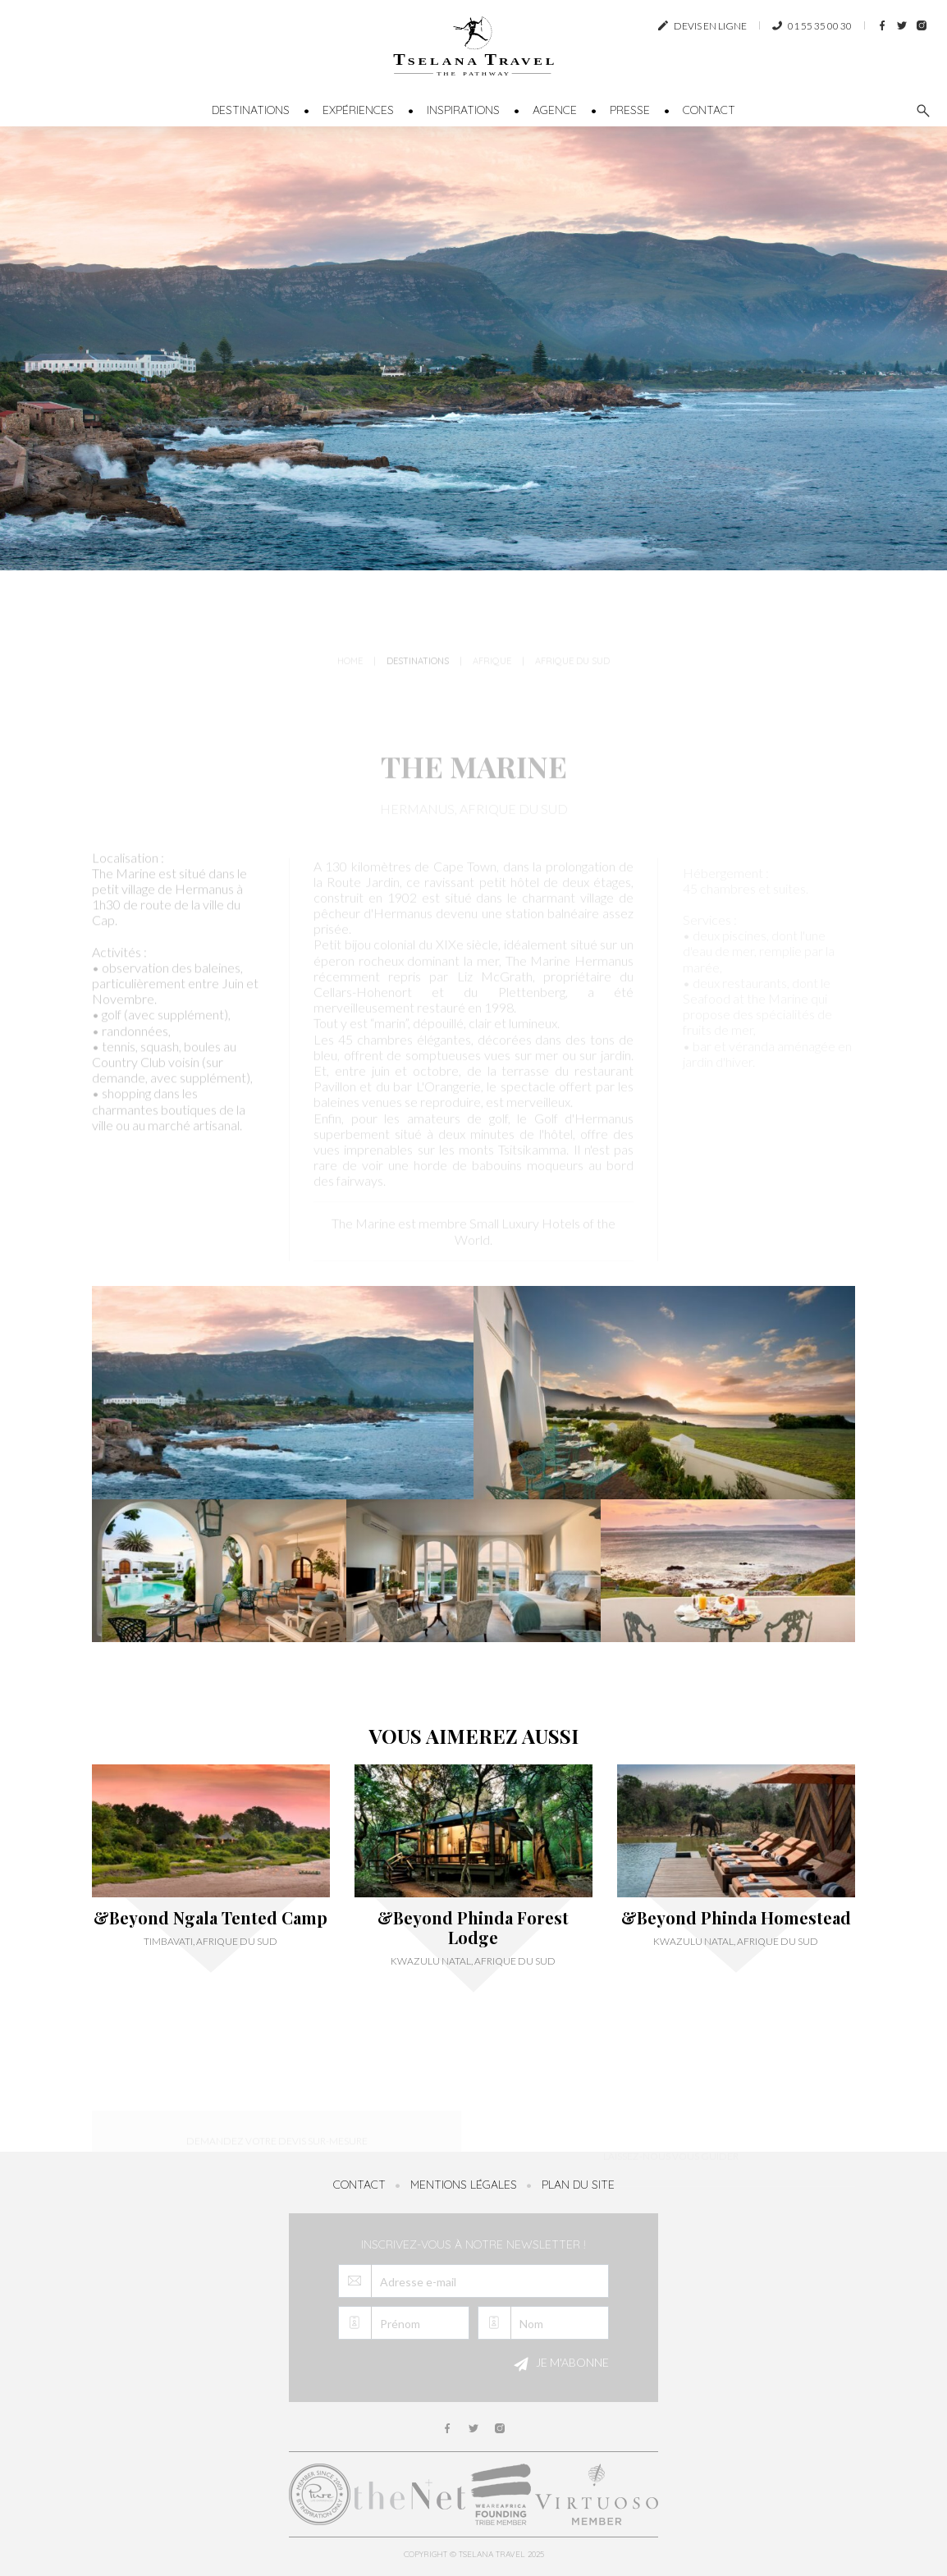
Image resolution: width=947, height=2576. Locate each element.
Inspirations (463, 110)
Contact (709, 110)
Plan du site (578, 2184)
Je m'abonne (559, 2364)
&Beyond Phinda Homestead (736, 1918)
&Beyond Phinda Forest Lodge (473, 1927)
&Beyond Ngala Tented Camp (210, 1918)
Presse (630, 110)
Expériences (358, 110)
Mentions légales (463, 2184)
